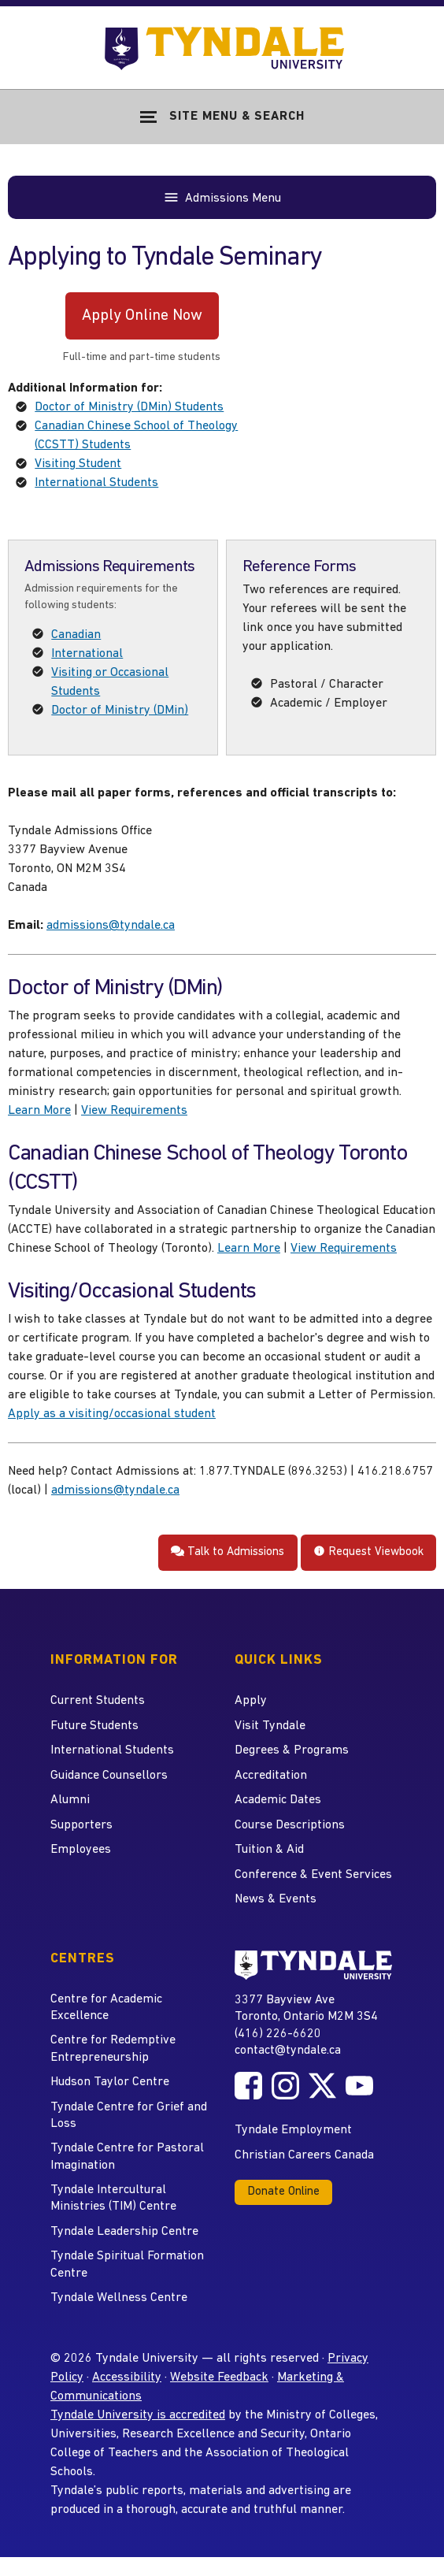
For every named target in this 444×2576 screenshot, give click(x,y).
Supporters (81, 1825)
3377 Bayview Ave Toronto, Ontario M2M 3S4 (306, 2007)
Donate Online (283, 2192)
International (87, 654)
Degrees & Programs (292, 1750)
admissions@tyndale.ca (110, 925)
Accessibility (126, 2377)
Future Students (94, 1726)
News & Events (275, 1899)
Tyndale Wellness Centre (118, 2298)
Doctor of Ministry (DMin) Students (129, 407)
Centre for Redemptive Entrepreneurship (113, 2048)
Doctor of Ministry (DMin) (119, 710)
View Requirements (134, 1110)
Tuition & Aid (269, 1849)
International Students (96, 483)
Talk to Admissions (227, 1551)
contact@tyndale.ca (288, 2050)
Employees (80, 1849)
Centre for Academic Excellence (106, 2007)
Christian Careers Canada (304, 2155)
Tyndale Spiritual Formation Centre (127, 2264)
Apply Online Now (142, 316)
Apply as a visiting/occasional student (112, 1414)
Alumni (70, 1800)
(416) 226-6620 (278, 2034)
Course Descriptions (290, 1825)
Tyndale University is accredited (137, 2415)
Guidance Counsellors (109, 1775)
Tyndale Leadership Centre (124, 2231)
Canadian (76, 635)
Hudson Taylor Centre (109, 2082)
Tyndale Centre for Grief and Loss (128, 2115)
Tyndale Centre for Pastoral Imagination (127, 2156)
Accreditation (271, 1775)
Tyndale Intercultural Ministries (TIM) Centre (113, 2198)
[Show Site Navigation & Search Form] (222, 116)
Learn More (39, 1110)
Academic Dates (278, 1800)
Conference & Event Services (313, 1875)
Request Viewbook (368, 1551)
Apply (251, 1700)
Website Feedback (219, 2377)
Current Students (97, 1700)
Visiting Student (78, 464)
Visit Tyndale (270, 1726)
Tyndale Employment (293, 2130)
